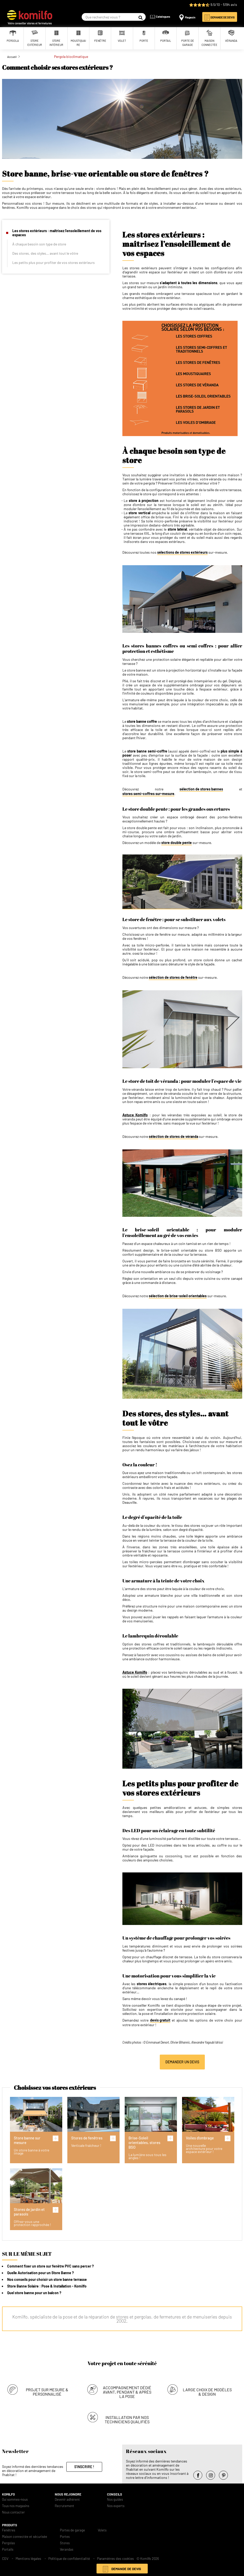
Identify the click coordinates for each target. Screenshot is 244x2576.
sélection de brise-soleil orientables (178, 1296)
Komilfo (8, 2494)
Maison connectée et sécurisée (24, 2537)
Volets (102, 2530)
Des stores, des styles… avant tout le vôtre (45, 253)
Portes (65, 2537)
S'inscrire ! (84, 2467)
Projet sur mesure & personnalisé (47, 2391)
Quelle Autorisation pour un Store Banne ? (40, 2273)
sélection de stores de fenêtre (173, 977)
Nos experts (115, 2506)
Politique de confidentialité (69, 2558)
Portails (7, 2549)
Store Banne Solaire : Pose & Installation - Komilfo (47, 2286)
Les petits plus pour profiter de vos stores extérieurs (53, 262)
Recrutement (64, 2506)
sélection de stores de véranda (173, 1137)
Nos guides (115, 2499)
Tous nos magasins (15, 2506)
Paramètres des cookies (115, 2558)
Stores (65, 2543)
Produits (9, 2525)
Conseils (114, 2494)
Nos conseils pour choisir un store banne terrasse (47, 2279)
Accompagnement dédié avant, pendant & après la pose (127, 2392)
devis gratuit (160, 2020)
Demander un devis (182, 2062)
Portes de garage (72, 2530)
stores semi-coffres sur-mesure (148, 794)
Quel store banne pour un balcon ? (34, 2293)
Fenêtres (8, 2530)
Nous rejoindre (68, 2494)
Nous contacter (13, 2512)
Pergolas (8, 2543)
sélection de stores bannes (201, 789)
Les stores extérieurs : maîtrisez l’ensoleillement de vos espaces (56, 233)
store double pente (176, 843)
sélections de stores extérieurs (182, 552)
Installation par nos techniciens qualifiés (127, 2419)
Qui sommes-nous (15, 2499)
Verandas (66, 2549)
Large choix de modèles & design (207, 2391)
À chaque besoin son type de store (39, 244)
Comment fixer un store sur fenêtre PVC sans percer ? (50, 2266)
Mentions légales (28, 2558)
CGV (5, 2558)
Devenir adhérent (67, 2499)
